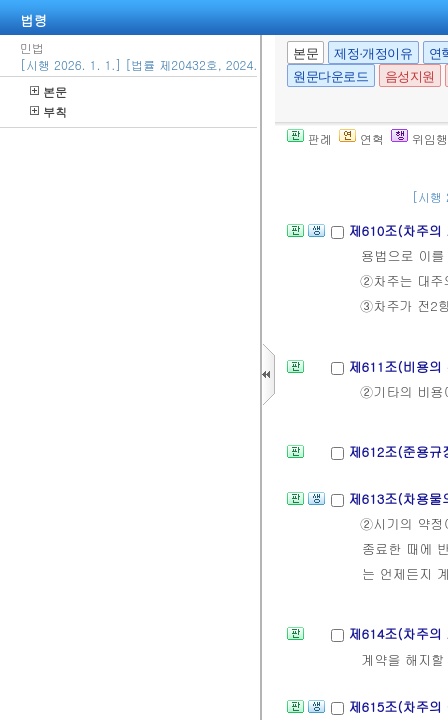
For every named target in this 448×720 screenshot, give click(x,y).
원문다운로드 (331, 76)
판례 (309, 138)
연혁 (361, 138)
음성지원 (410, 76)
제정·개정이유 (373, 53)
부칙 (48, 111)
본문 (48, 91)
